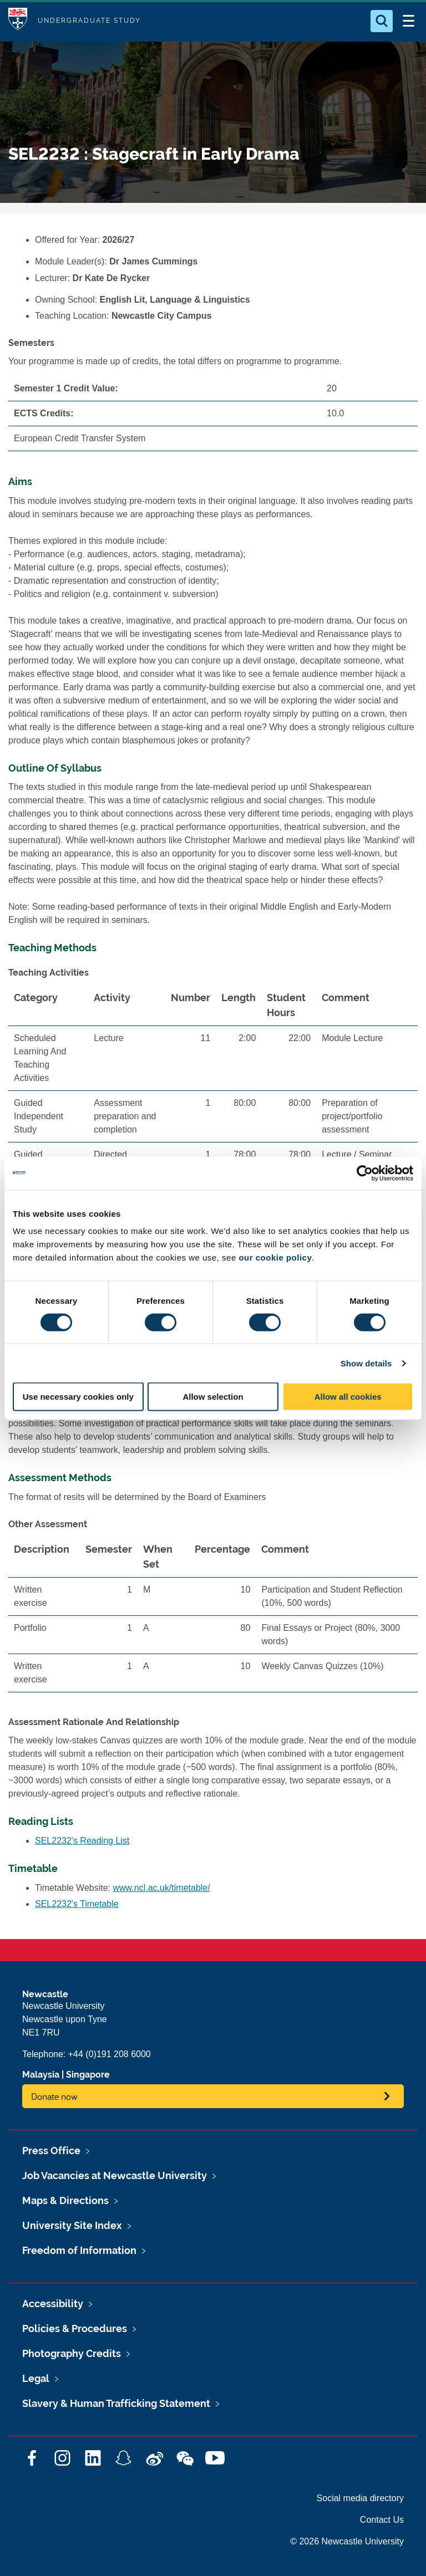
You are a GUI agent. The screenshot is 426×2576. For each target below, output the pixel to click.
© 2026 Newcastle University (347, 2541)
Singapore (88, 2074)
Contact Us (382, 2519)
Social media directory (360, 2498)
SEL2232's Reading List (82, 1840)
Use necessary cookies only (78, 1396)
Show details (366, 1363)
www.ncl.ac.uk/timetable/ (161, 1888)
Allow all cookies (348, 1396)
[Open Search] (382, 21)
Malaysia (40, 2074)
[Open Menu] (408, 21)
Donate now (54, 2096)
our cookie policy (275, 1257)
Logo (18, 21)
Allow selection (212, 1396)
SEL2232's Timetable (77, 1904)
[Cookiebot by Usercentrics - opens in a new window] (364, 1173)
